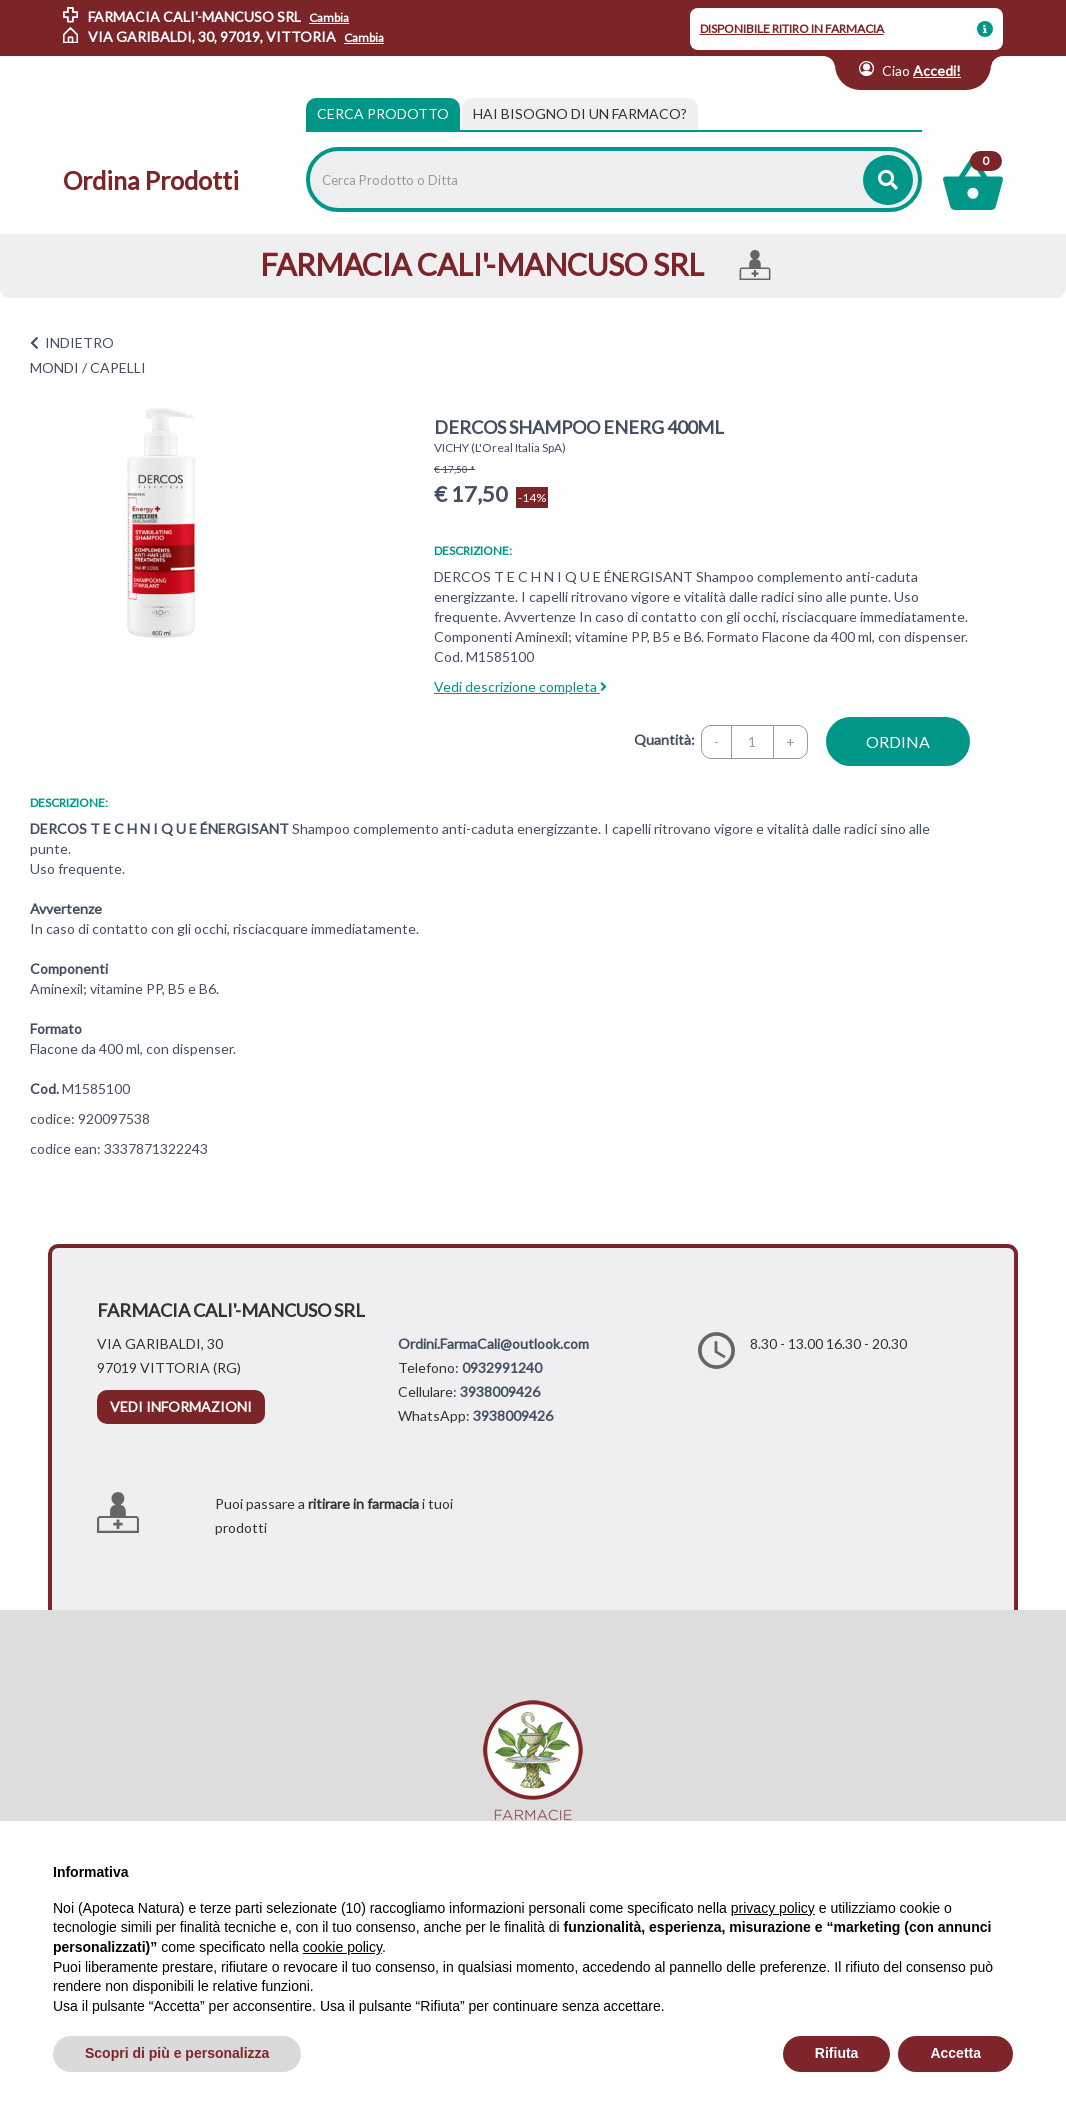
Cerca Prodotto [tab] (383, 113)
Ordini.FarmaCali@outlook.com (493, 1343)
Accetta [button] (955, 2053)
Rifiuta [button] (837, 2053)
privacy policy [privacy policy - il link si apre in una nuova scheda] (773, 1908)
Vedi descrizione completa (520, 686)
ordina (898, 741)
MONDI (54, 367)
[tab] (580, 114)
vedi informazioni (181, 1406)
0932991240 (502, 1367)
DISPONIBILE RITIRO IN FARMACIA (792, 28)
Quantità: (664, 739)
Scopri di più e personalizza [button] (177, 2053)
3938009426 (500, 1391)
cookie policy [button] (342, 1947)
